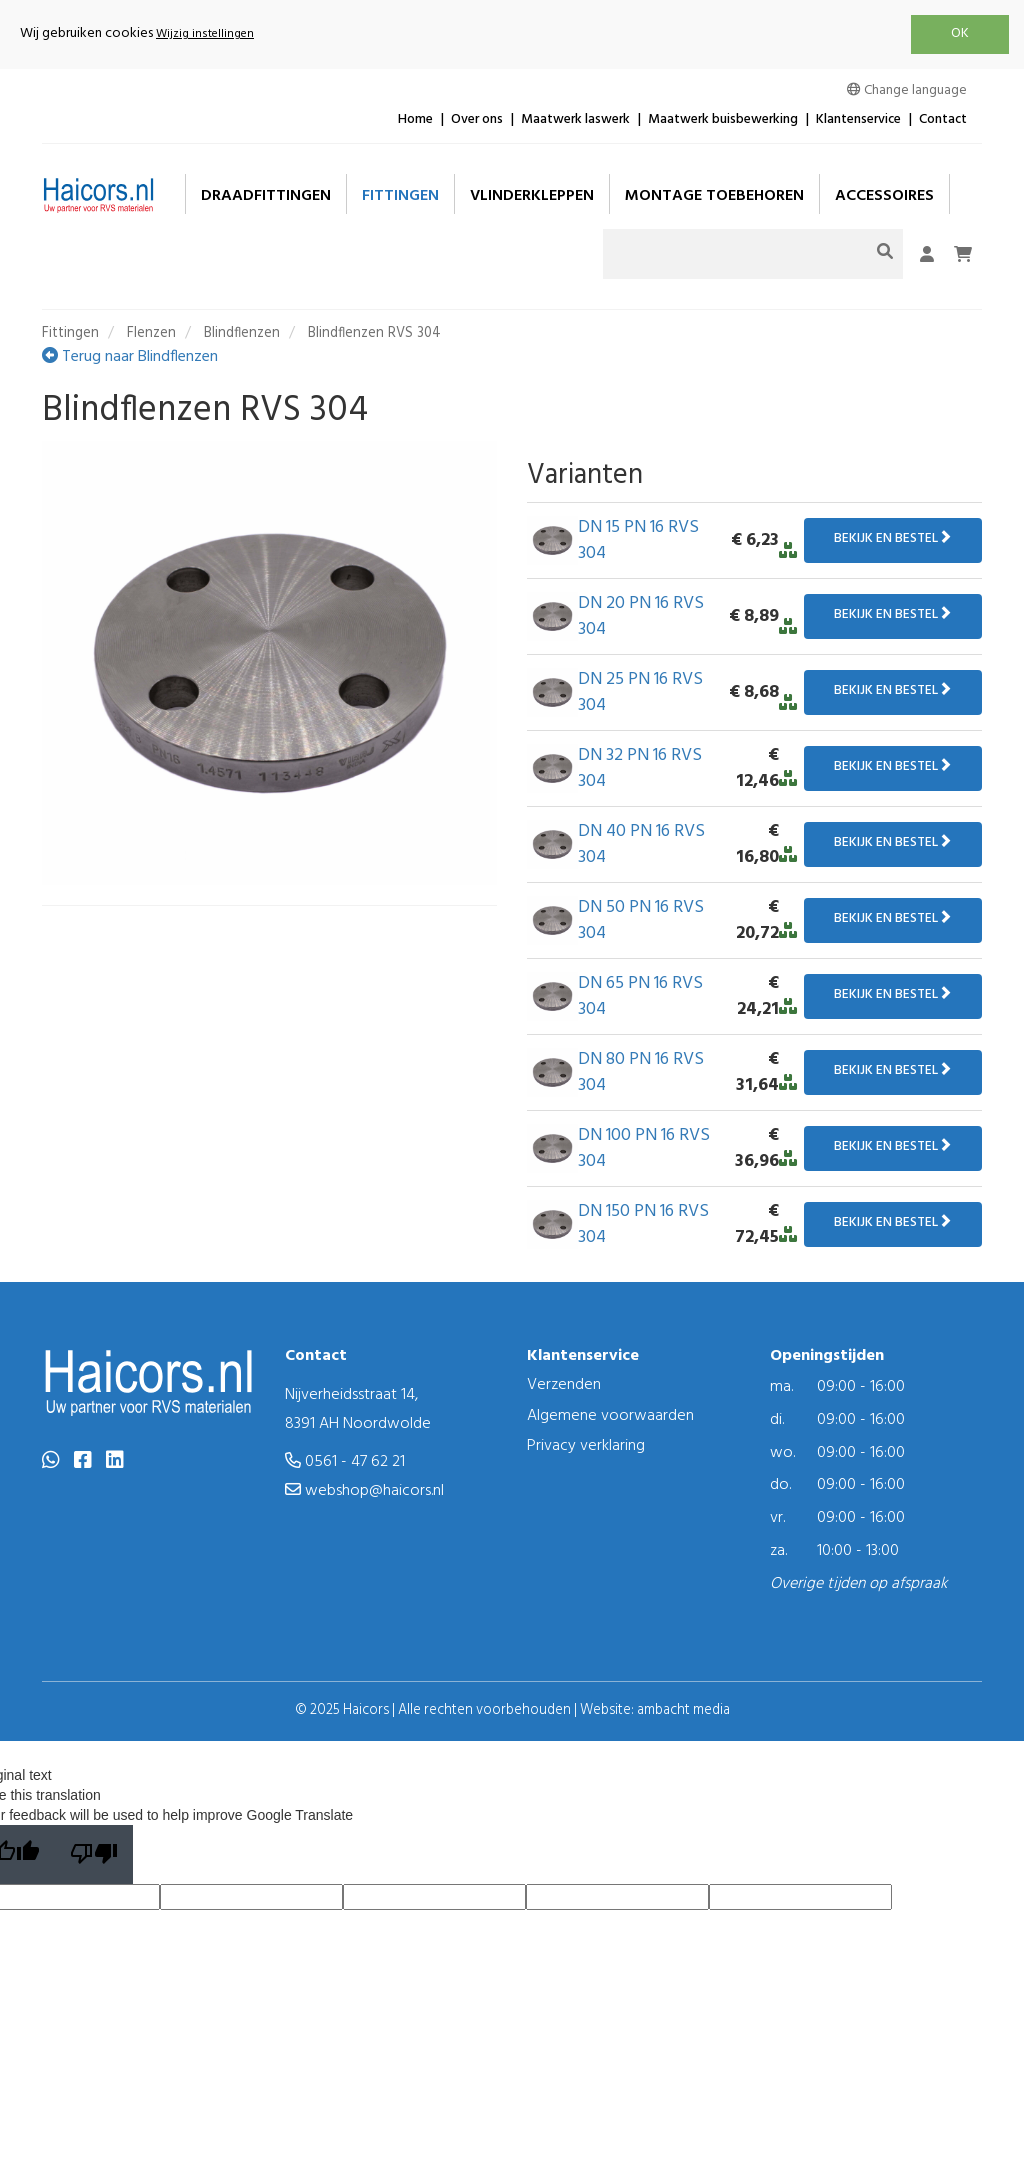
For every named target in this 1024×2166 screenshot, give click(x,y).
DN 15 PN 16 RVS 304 (638, 540)
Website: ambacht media (655, 1710)
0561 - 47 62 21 (345, 1462)
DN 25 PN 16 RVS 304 (640, 692)
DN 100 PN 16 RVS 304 (644, 1148)
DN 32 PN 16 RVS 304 (640, 768)
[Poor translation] (94, 1854)
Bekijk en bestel (893, 538)
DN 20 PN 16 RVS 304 (641, 616)
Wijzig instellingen (205, 34)
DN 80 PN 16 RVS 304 (641, 1072)
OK (960, 33)
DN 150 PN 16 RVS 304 (643, 1224)
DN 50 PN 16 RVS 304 (641, 920)
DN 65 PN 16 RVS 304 (640, 996)
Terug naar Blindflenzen (130, 357)
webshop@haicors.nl (364, 1491)
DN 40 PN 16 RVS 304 (641, 844)
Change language (907, 90)
